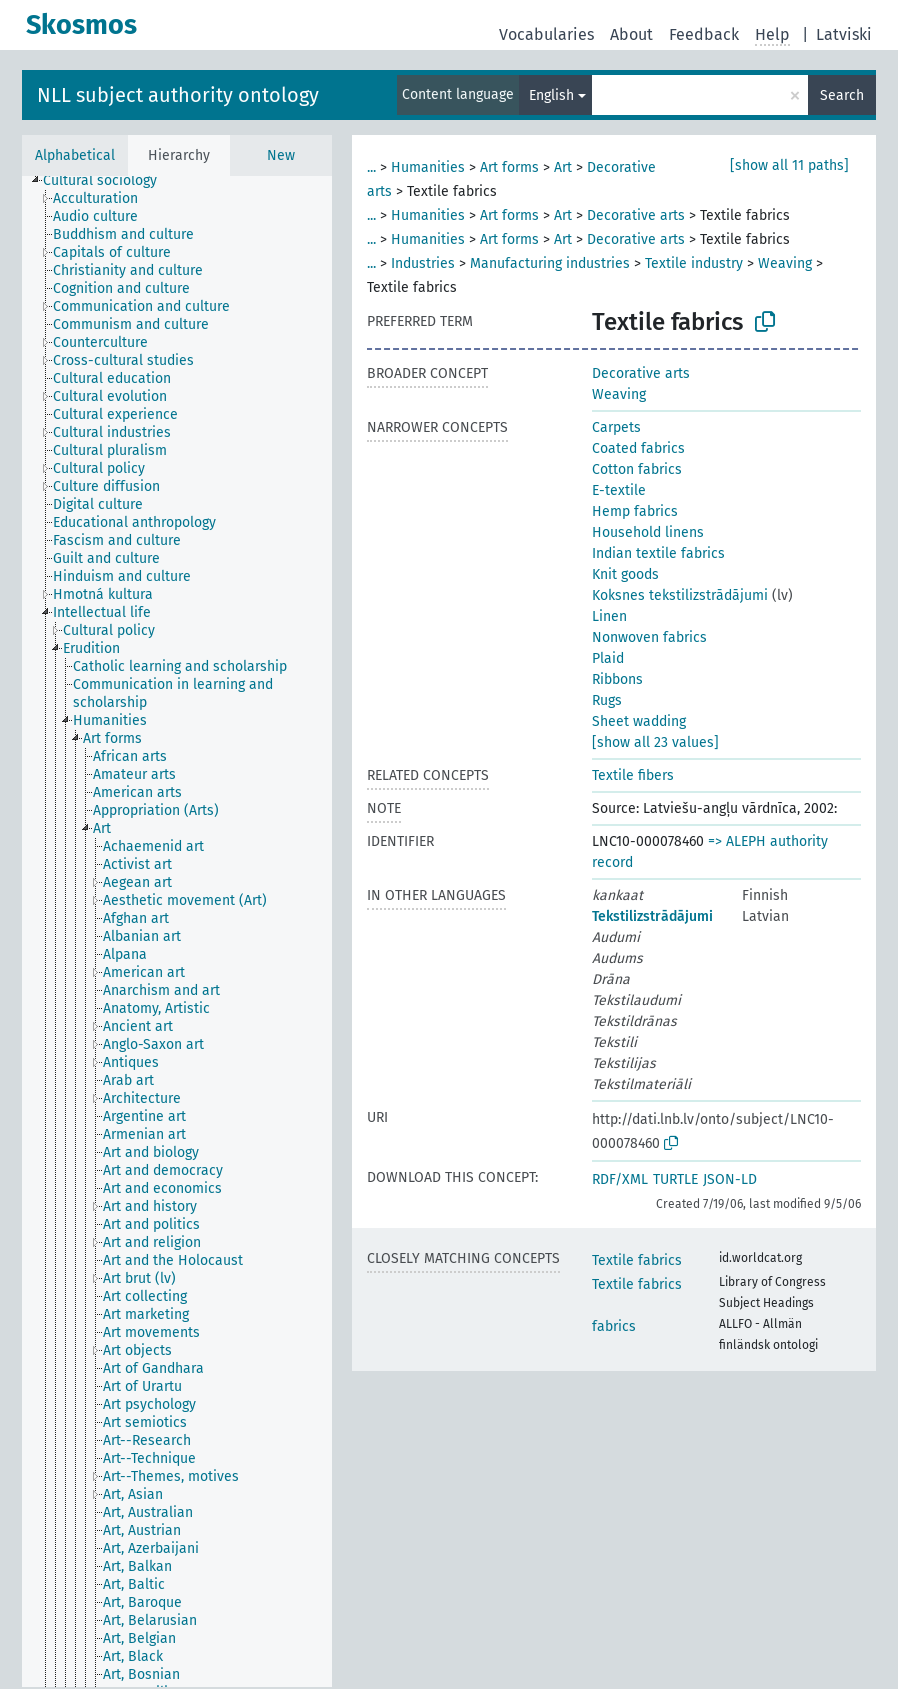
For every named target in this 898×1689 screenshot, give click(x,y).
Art (563, 167)
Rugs (607, 700)
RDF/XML (620, 1179)
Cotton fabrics (637, 469)
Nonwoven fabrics (649, 637)
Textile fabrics (637, 1260)
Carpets (616, 427)
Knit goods (625, 574)
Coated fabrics (638, 448)
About (631, 34)
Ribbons (617, 679)
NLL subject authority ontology (178, 95)
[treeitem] (108, 181)
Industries (423, 263)
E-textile (619, 490)
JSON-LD (730, 1179)
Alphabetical (75, 155)
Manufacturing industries (550, 263)
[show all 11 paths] (789, 165)
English (551, 95)
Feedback (704, 34)
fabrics (614, 1326)
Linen (609, 616)
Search (842, 95)
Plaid (608, 658)
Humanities (428, 167)
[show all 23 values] (655, 742)
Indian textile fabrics (658, 553)
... (371, 167)
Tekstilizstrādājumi (652, 916)
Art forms (509, 167)
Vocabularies (546, 34)
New (281, 155)
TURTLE (675, 1179)
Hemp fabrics (635, 511)
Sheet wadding (639, 721)
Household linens (648, 532)
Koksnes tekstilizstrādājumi (680, 595)
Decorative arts (636, 215)
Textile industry (694, 263)
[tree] (177, 931)
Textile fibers (633, 775)
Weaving (785, 263)
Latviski (844, 34)
